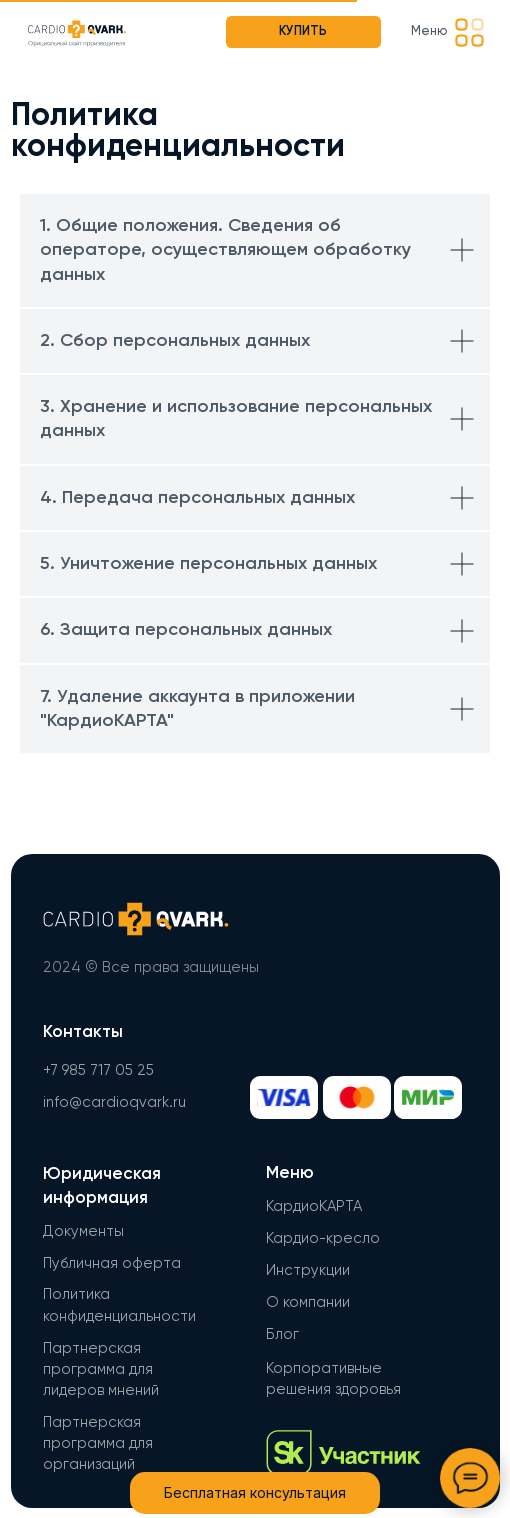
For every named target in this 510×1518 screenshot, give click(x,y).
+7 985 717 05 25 (98, 1070)
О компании (308, 1302)
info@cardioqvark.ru (114, 1102)
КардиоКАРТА (314, 1206)
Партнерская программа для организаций (98, 1444)
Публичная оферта (112, 1263)
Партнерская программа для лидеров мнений (101, 1370)
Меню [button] (429, 31)
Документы (83, 1231)
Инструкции (308, 1270)
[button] (469, 32)
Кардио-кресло (323, 1238)
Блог (282, 1334)
